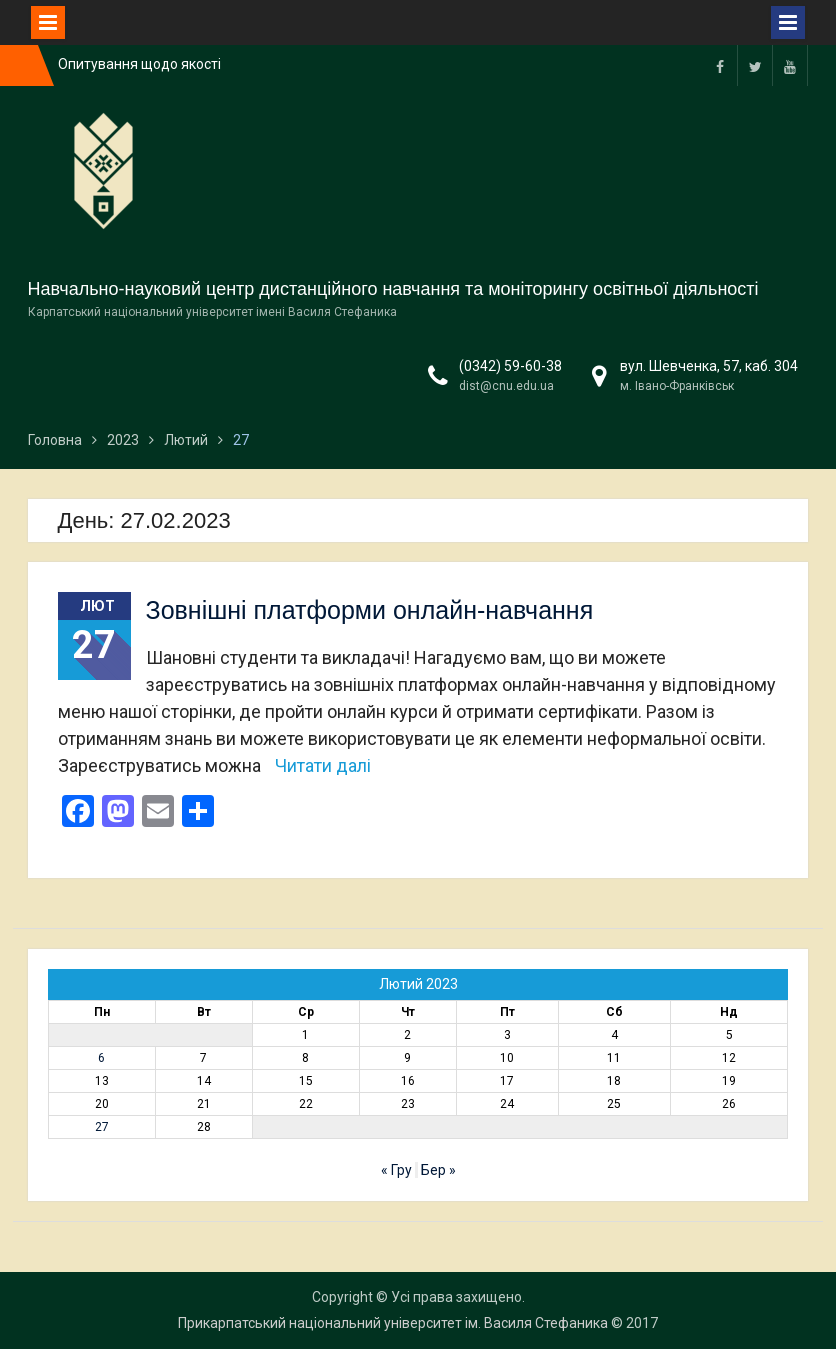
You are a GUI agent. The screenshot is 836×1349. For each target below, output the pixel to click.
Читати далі (323, 765)
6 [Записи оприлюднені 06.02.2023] (101, 1058)
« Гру (396, 1170)
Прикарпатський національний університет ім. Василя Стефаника (393, 1323)
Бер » (438, 1170)
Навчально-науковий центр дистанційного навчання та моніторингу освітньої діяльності (393, 289)
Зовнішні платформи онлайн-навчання (370, 610)
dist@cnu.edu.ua (506, 386)
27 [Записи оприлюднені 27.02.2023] (102, 1127)
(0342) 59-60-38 (510, 366)
